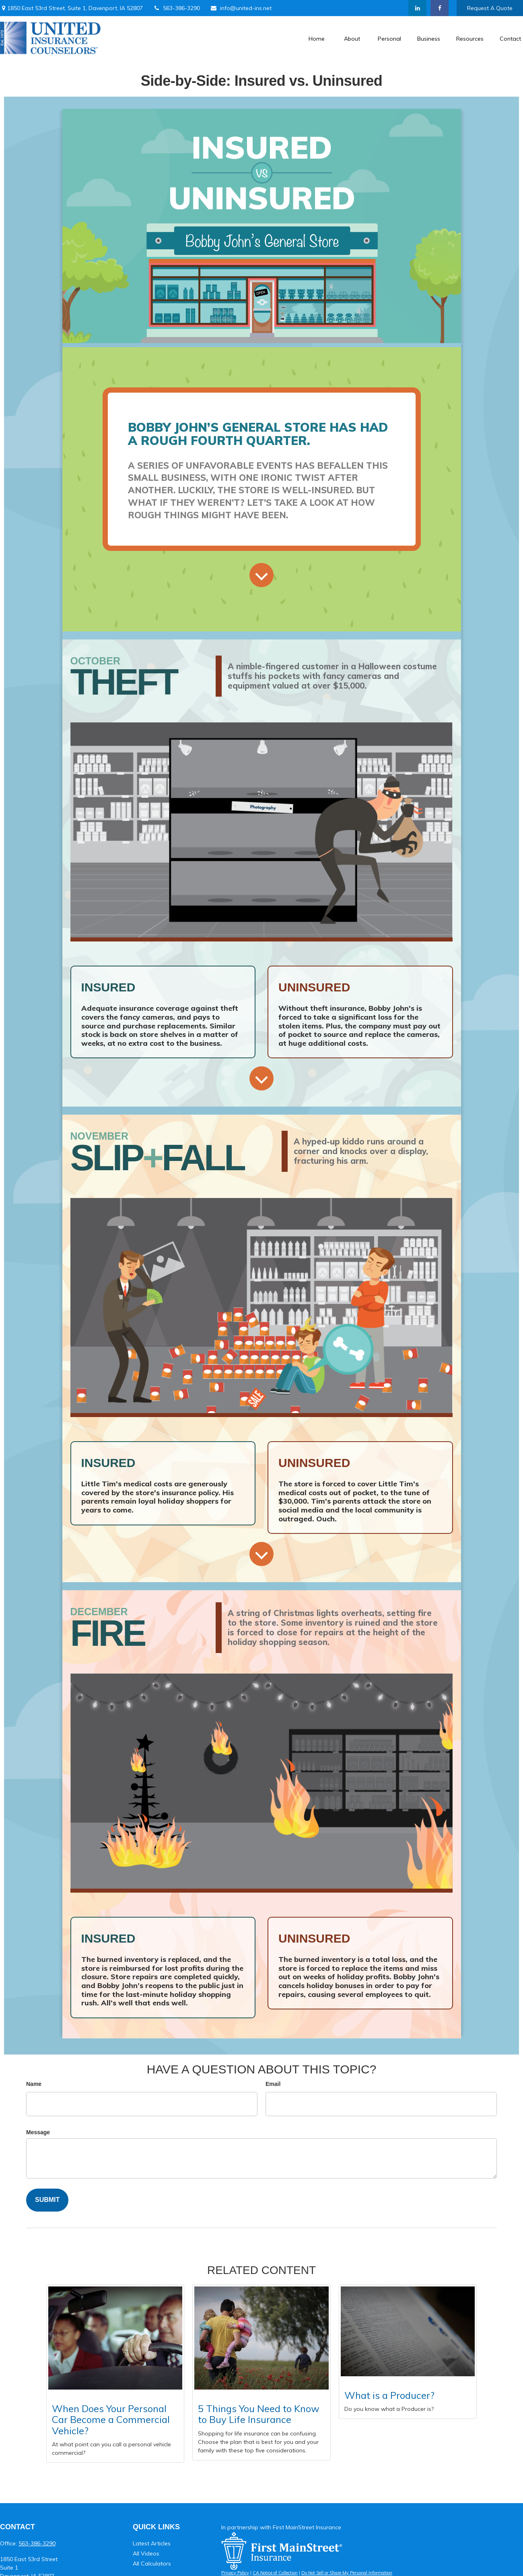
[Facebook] (439, 8)
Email (273, 2084)
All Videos (146, 2553)
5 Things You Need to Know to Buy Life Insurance (258, 2413)
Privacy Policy (235, 2573)
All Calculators (152, 2563)
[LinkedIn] (417, 8)
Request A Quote (490, 8)
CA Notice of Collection (275, 2573)
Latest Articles (152, 2543)
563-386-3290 (176, 8)
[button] (316, 38)
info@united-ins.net (241, 8)
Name (33, 2084)
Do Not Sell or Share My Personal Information (346, 2573)
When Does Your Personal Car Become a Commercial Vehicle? (111, 2419)
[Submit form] (47, 2200)
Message (38, 2132)
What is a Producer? (389, 2395)
